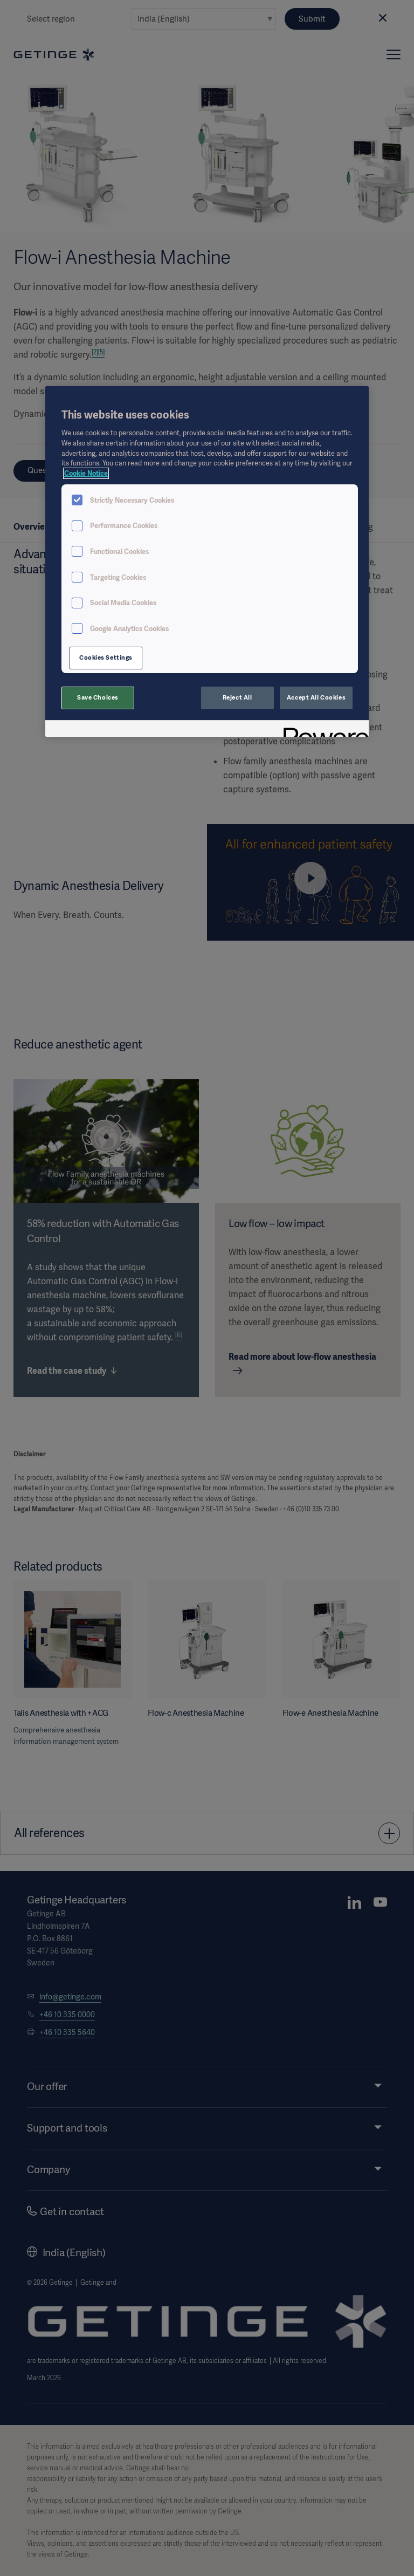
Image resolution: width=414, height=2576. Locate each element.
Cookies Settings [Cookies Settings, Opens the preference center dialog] (106, 657)
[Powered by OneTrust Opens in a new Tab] (322, 730)
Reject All (237, 697)
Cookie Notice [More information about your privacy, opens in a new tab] (86, 473)
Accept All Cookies (316, 697)
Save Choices (98, 697)
